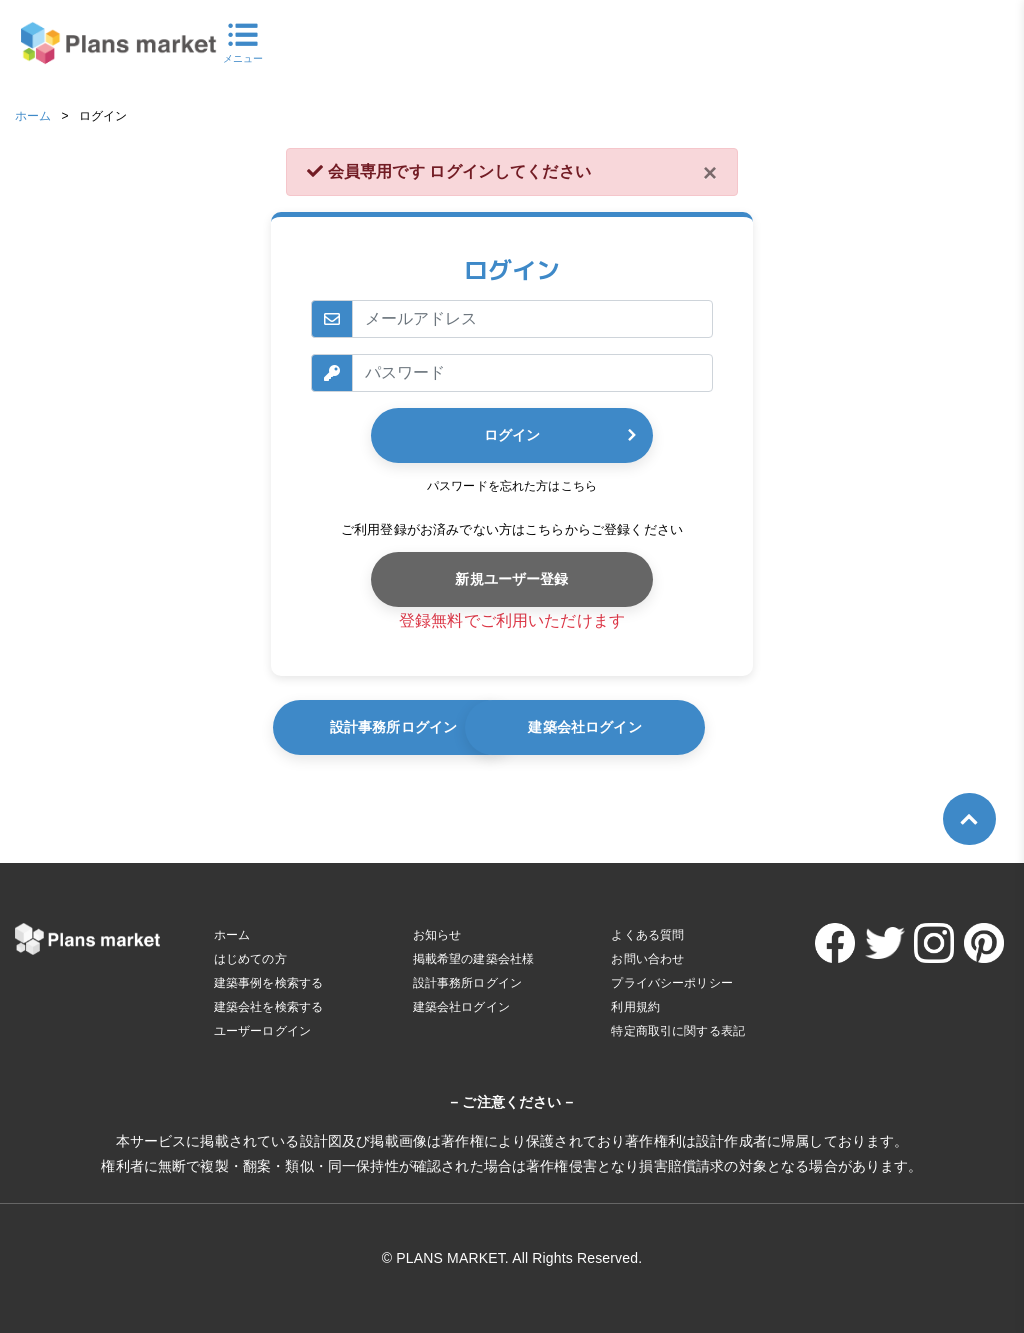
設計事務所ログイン (405, 727)
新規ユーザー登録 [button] (511, 579)
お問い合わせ (647, 959)
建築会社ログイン (683, 727)
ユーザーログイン (262, 1031)
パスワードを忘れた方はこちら (512, 485)
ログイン (512, 435)
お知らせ (437, 935)
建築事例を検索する (268, 983)
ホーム (33, 116)
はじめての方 (250, 959)
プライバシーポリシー (672, 983)
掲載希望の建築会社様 (474, 959)
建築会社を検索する (268, 1007)
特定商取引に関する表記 (678, 1031)
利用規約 (635, 1007)
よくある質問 (647, 935)
